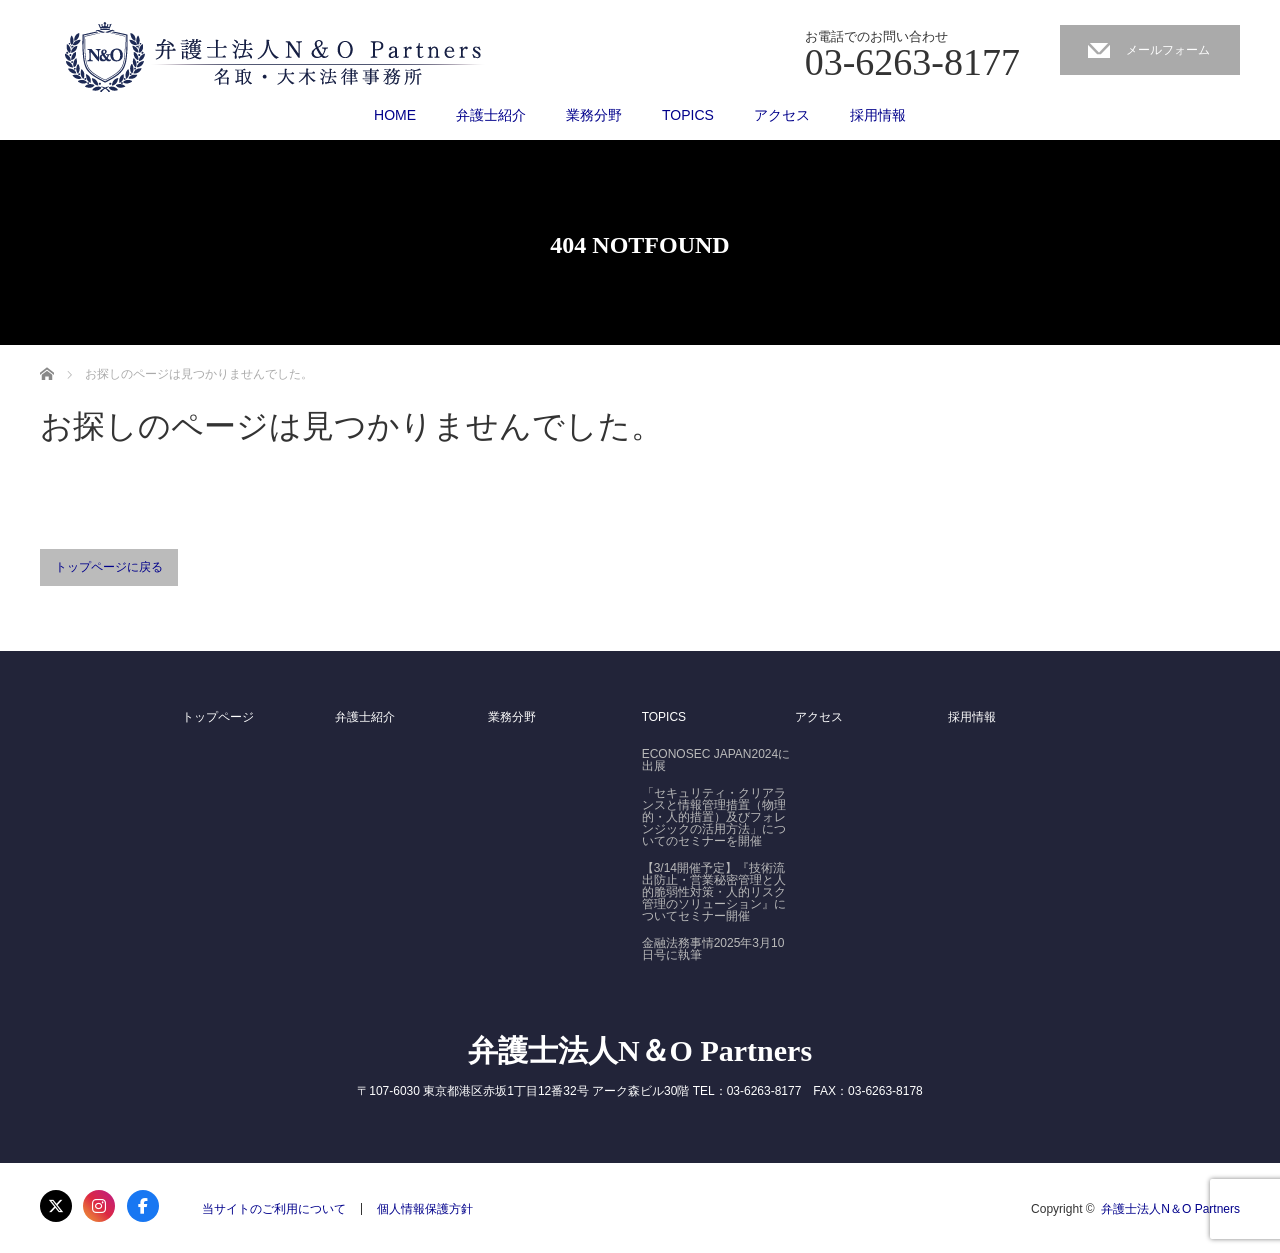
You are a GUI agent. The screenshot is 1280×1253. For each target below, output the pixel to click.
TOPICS (688, 115)
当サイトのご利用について (274, 1209)
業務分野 (594, 115)
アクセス (782, 115)
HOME (395, 115)
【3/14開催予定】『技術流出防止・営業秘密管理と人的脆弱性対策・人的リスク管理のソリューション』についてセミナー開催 (714, 892)
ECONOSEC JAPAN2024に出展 (716, 760)
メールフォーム (1168, 50)
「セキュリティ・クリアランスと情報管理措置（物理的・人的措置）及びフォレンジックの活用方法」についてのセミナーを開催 (714, 817)
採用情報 (878, 115)
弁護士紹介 (491, 115)
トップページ (218, 717)
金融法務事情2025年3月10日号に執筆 (713, 949)
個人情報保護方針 (425, 1209)
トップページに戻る (109, 567)
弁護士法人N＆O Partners (640, 1050)
